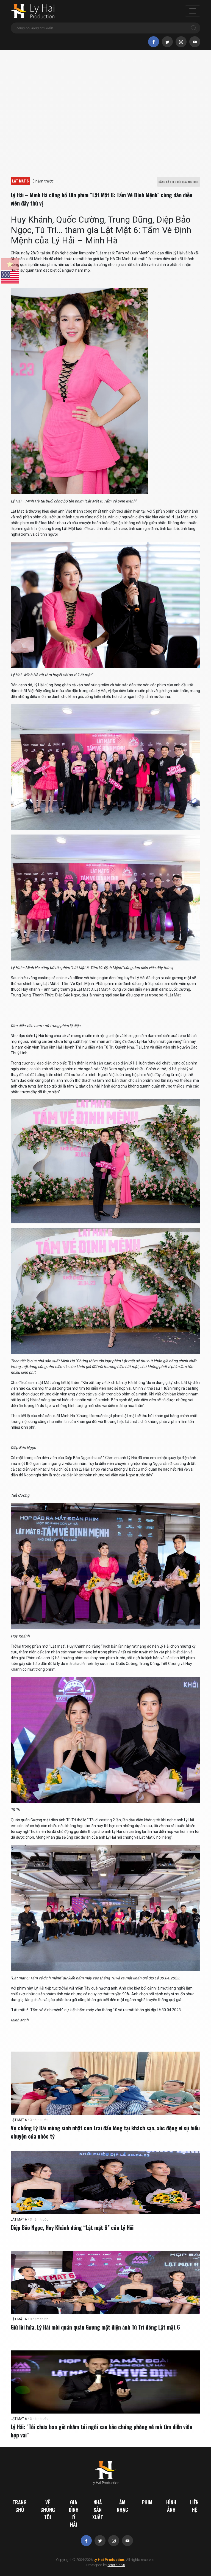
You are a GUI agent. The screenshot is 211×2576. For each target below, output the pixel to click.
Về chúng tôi (47, 2510)
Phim (147, 2502)
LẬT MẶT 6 (20, 181)
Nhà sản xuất (97, 2510)
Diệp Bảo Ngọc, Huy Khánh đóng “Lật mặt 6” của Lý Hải (72, 2227)
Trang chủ (20, 2506)
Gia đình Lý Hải (74, 2513)
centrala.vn (116, 2565)
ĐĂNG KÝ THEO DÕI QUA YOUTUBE (179, 182)
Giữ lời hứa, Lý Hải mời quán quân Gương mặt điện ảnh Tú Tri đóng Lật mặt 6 (95, 2327)
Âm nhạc (122, 2506)
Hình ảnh (171, 2506)
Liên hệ (194, 2506)
